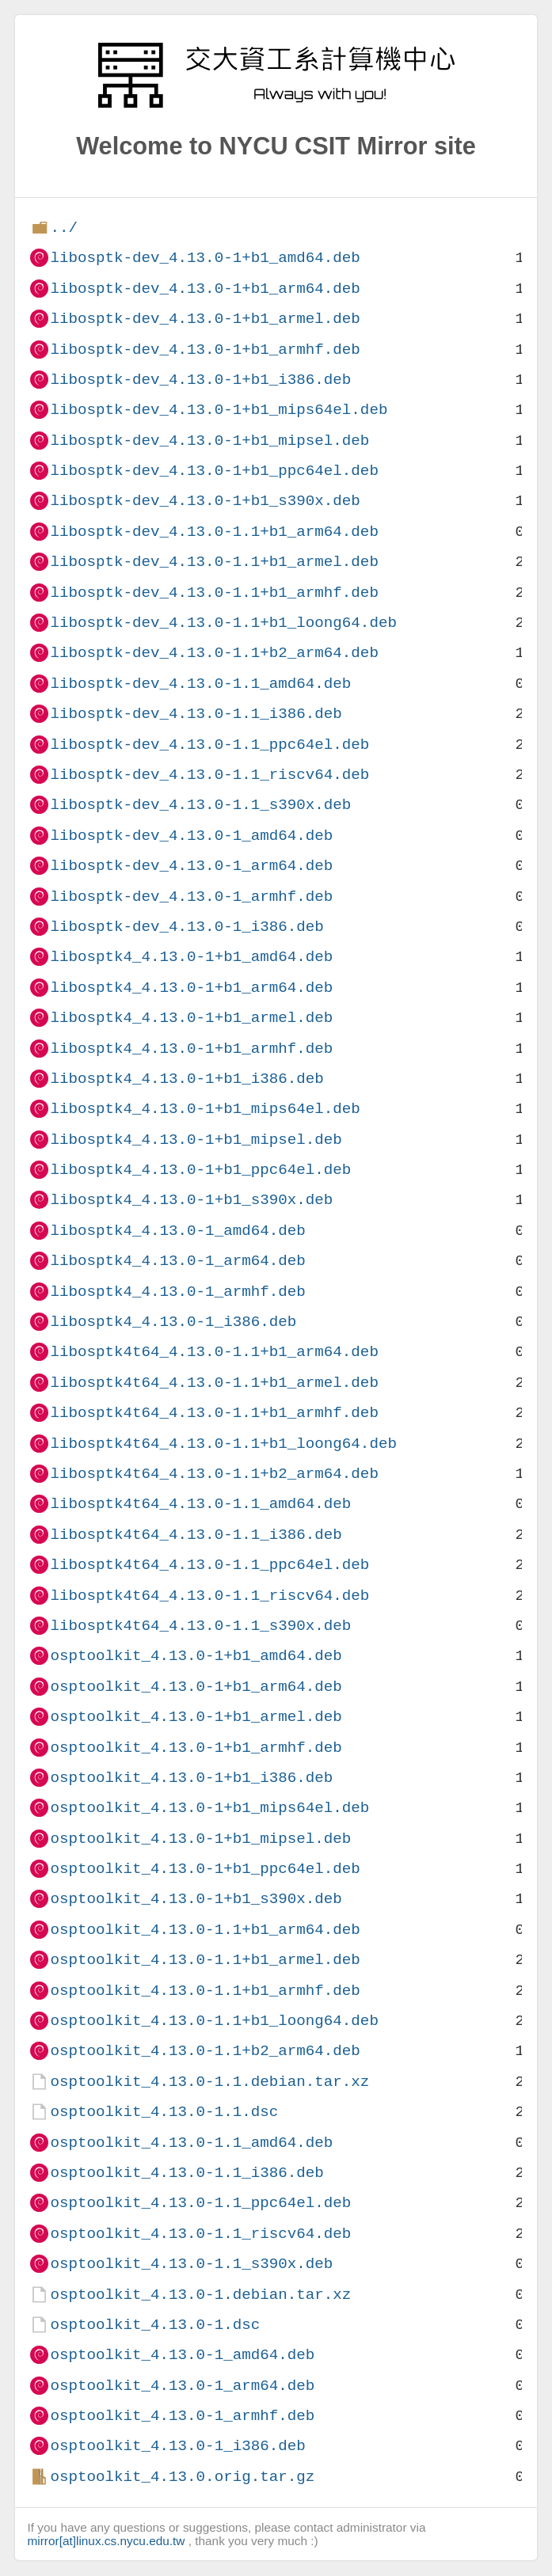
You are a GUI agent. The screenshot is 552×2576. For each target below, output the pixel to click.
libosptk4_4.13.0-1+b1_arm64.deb (191, 987)
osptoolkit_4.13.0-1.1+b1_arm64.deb (205, 1929)
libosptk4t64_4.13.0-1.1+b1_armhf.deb (214, 1412)
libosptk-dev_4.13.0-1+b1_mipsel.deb (209, 440)
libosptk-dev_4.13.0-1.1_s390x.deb (200, 804)
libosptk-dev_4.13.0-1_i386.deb (186, 926)
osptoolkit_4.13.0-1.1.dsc (164, 2111)
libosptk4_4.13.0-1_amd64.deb (177, 1230)
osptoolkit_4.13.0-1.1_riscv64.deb (200, 2233)
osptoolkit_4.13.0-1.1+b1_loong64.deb (214, 2020)
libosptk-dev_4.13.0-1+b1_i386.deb (200, 379)
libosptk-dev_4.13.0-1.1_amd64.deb (200, 683)
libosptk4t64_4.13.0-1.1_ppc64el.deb (209, 1564)
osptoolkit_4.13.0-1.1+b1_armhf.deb (205, 1990)
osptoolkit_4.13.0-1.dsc (155, 2324)
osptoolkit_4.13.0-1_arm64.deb (182, 2385)
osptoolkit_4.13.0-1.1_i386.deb (186, 2172)
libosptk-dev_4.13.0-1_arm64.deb (191, 865)
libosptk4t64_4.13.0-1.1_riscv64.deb (209, 1595)
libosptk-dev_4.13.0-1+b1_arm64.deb (205, 288)
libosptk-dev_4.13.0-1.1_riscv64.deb (209, 774)
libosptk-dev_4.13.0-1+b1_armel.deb (205, 318)
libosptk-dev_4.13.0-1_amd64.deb (191, 835)
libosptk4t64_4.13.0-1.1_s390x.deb (200, 1625)
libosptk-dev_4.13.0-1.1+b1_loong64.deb (223, 622)
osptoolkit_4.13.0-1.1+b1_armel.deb (205, 1959)
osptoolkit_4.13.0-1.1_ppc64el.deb (200, 2202)
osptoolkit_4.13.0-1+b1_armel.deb (195, 1716)
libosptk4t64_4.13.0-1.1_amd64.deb (200, 1503)
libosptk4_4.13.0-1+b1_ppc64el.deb (200, 1169)
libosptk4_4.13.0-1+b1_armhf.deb (191, 1048)
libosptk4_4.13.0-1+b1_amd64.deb (191, 956)
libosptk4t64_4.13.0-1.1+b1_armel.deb (214, 1382)
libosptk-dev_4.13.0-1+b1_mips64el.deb (218, 409)
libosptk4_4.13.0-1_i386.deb (173, 1321)
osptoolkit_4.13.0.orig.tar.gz (182, 2476)
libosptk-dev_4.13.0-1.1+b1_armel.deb (214, 561)
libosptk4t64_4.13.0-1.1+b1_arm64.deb (214, 1351)
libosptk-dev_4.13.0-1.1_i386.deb (195, 713)
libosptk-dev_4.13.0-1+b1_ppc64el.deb (214, 470)
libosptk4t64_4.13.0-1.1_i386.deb (195, 1534)
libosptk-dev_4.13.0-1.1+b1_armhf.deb (214, 592)
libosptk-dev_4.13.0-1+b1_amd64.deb (205, 257)
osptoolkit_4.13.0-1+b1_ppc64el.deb (205, 1868)
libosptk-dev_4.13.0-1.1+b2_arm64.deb (214, 652)
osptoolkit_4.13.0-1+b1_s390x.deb (195, 1898)
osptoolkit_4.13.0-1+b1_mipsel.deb (200, 1838)
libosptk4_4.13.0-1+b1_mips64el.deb (205, 1108)
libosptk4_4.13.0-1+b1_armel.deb (191, 1017)
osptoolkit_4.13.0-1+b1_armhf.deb (195, 1747)
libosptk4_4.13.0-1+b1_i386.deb (186, 1078)
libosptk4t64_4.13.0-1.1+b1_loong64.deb (223, 1443)
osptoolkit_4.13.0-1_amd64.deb (182, 2354)
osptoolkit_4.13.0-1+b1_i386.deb (191, 1777)
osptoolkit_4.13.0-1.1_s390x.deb (191, 2263)
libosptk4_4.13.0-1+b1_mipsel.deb (195, 1139)
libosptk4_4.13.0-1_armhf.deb (177, 1291)
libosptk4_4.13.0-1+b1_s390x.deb (191, 1199)
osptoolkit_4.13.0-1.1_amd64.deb (191, 2142)
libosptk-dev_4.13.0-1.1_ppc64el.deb (209, 744)
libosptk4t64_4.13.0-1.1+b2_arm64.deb (214, 1473)
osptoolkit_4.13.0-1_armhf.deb (182, 2415)
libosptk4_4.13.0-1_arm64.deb (177, 1260)
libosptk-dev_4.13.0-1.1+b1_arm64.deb (214, 531)
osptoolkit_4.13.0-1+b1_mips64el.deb (209, 1807)
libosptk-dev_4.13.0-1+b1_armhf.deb (205, 349)
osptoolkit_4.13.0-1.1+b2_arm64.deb (205, 2050)
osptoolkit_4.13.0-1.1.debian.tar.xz (209, 2081)
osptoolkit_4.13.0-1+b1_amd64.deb (195, 1655)
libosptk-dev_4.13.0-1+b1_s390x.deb (205, 500)
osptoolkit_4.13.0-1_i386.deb (177, 2445)
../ (64, 227)
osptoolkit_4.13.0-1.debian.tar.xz (200, 2294)
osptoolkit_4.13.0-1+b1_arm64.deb (195, 1686)
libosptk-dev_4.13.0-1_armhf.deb (191, 896)
